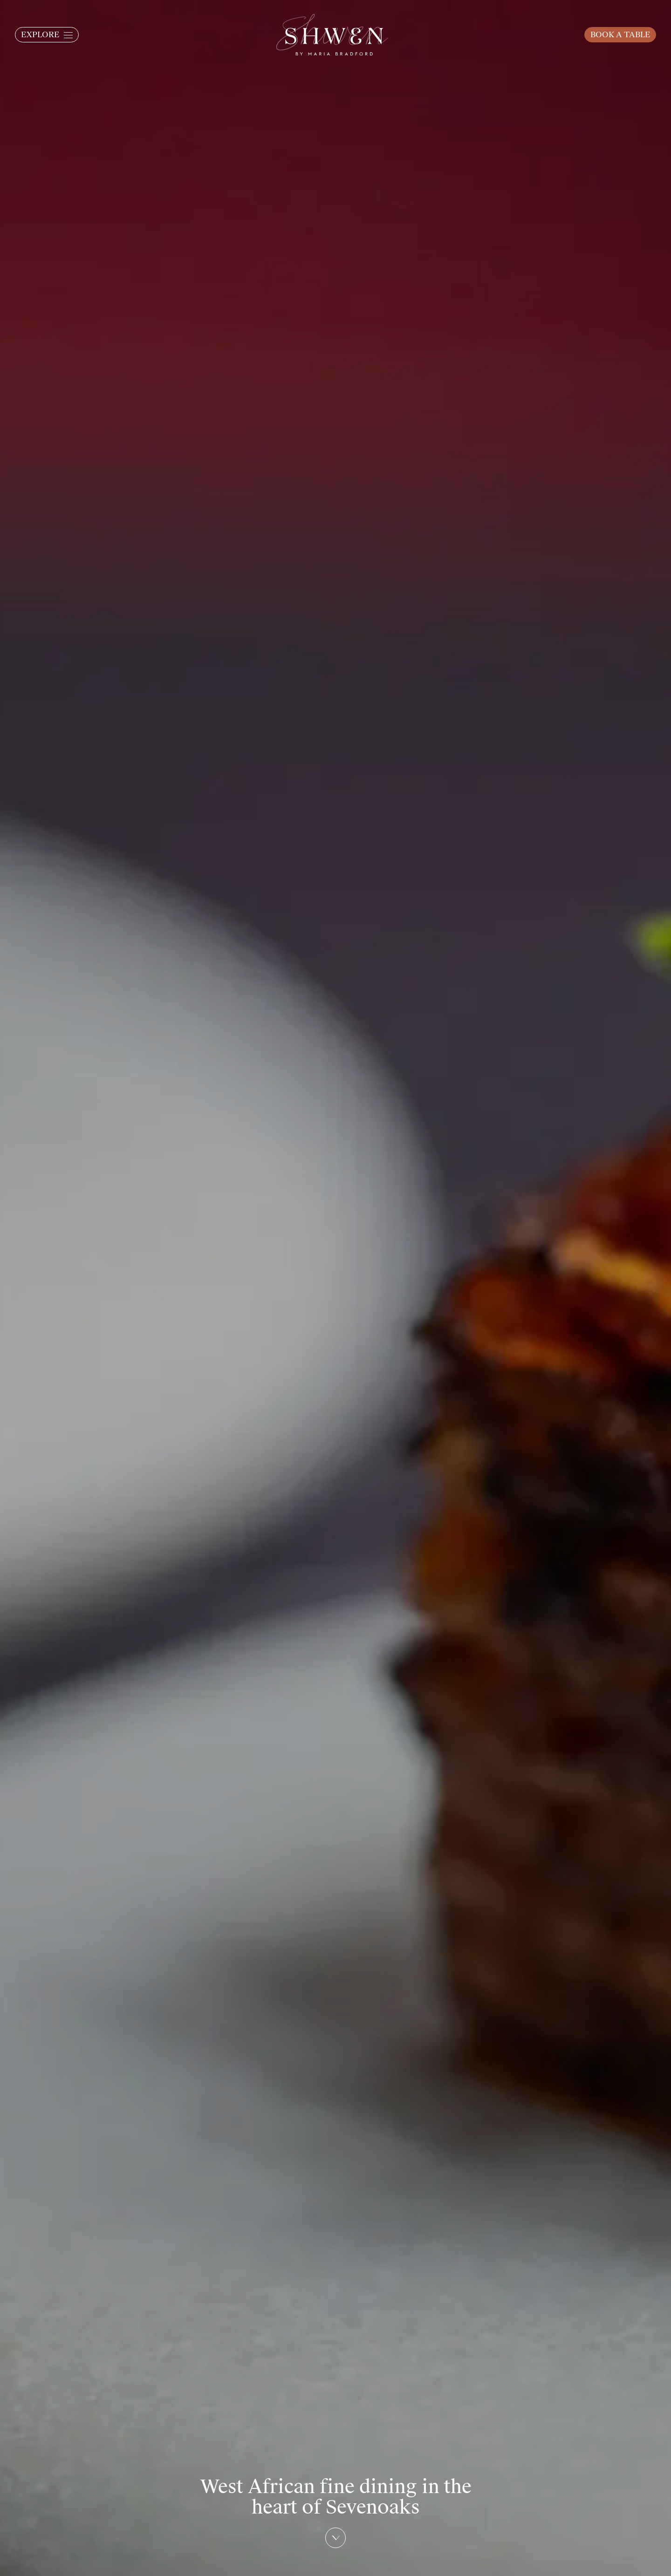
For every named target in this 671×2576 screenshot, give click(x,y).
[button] (47, 34)
